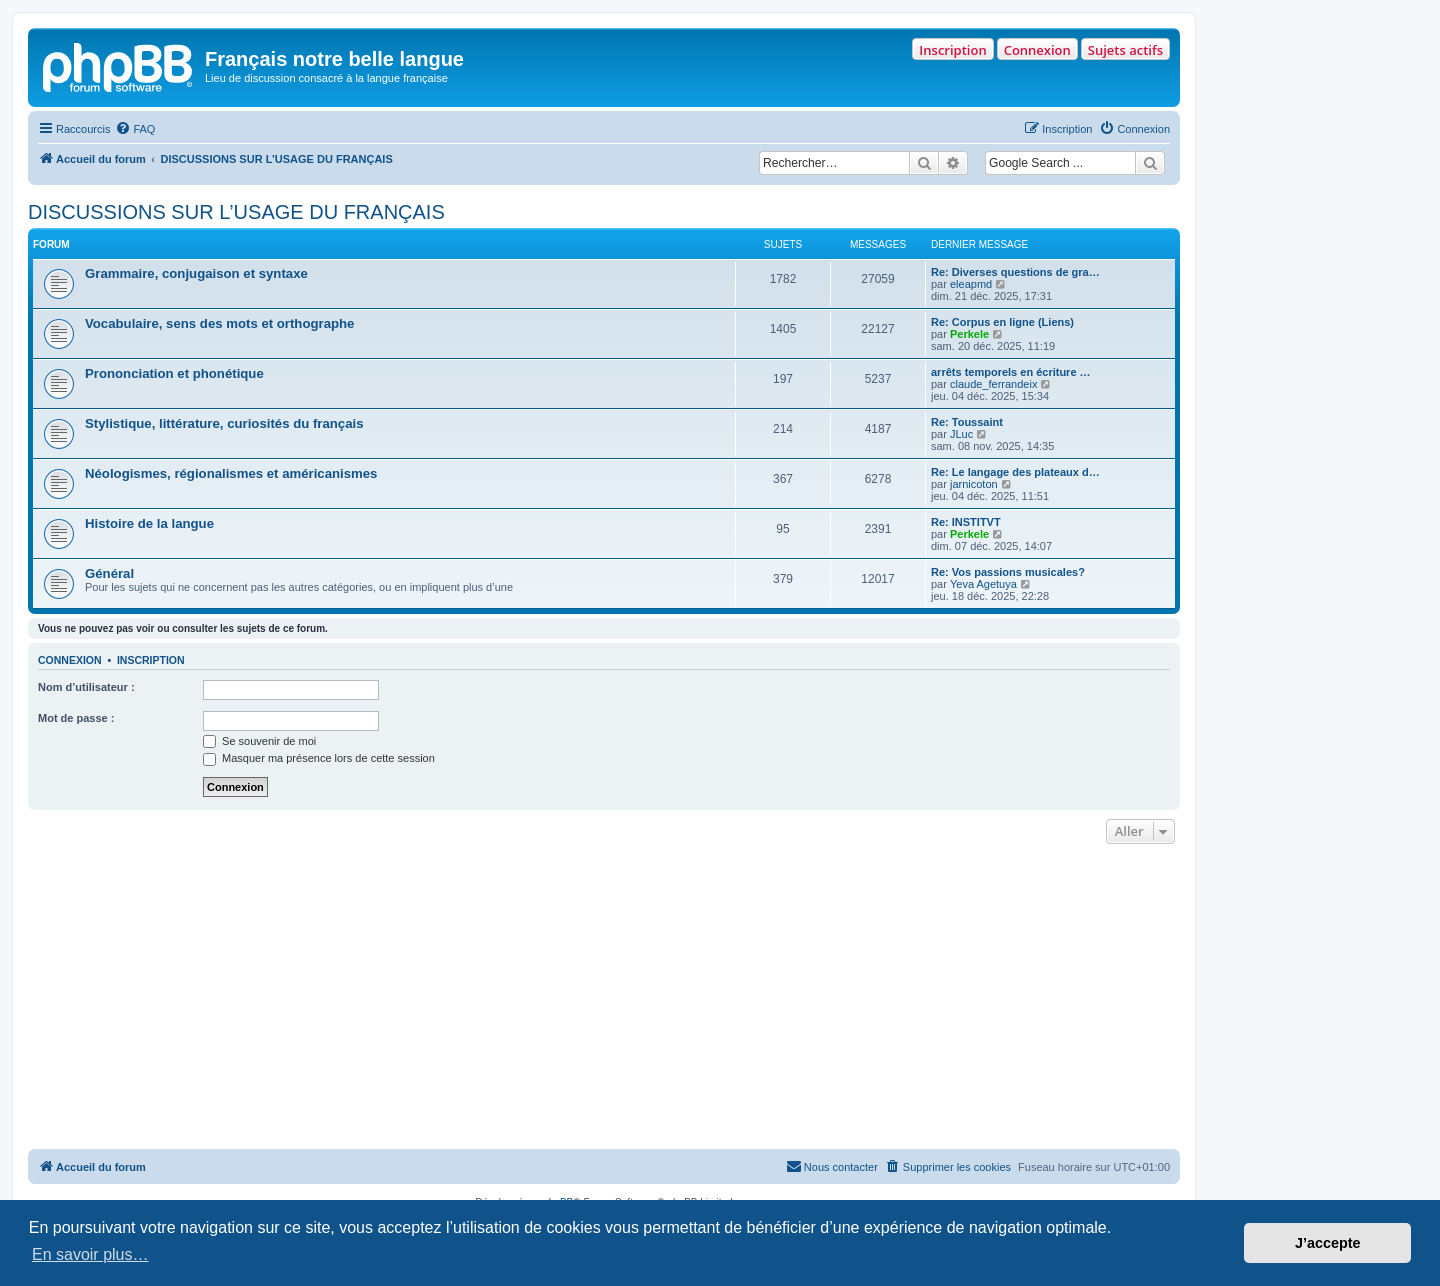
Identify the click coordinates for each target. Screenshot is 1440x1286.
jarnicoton (974, 484)
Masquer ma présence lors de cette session (319, 758)
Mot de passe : (76, 718)
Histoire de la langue (149, 523)
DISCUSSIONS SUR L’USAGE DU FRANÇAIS (236, 212)
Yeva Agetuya (983, 584)
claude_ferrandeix (993, 384)
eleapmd (971, 284)
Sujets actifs (1125, 50)
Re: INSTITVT (966, 522)
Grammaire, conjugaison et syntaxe (196, 273)
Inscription (952, 50)
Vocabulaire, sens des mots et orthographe (219, 323)
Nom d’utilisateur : (86, 687)
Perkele (969, 334)
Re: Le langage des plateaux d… (1015, 472)
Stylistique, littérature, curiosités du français (224, 423)
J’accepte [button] (1328, 1243)
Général (109, 573)
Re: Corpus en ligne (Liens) (1002, 322)
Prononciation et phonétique (174, 373)
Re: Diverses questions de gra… (1015, 272)
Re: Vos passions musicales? (1008, 572)
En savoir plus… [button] (90, 1254)
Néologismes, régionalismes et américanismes (231, 473)
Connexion (1037, 50)
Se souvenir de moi (259, 741)
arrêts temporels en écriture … (1011, 372)
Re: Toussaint (967, 422)
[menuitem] (135, 129)
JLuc (961, 434)
